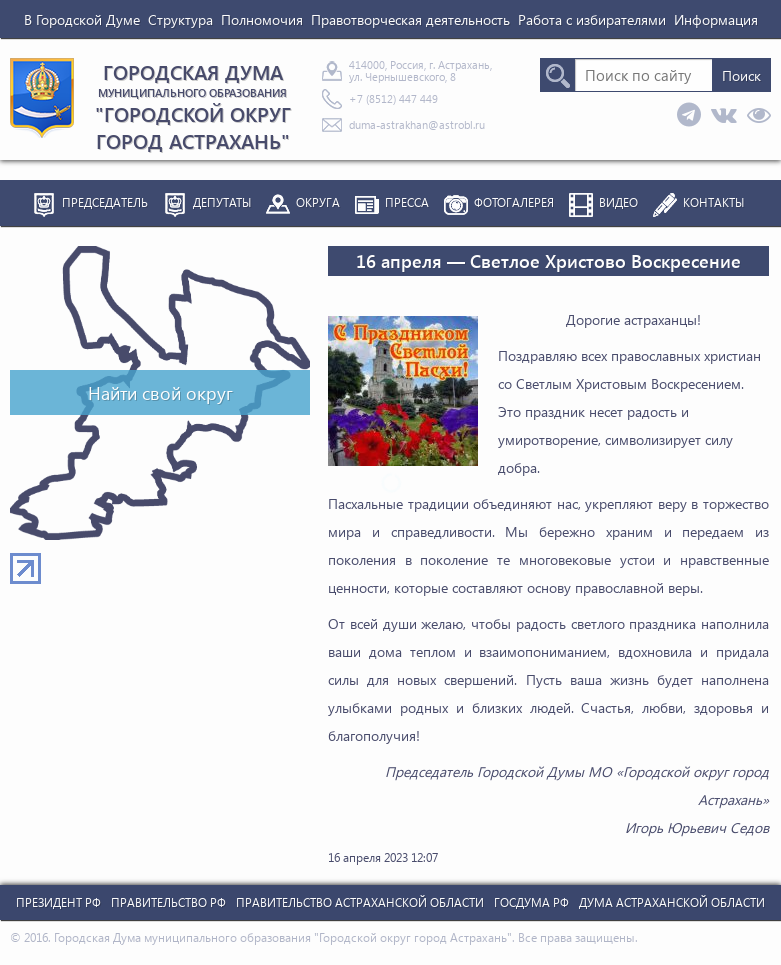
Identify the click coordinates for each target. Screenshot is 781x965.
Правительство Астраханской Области (360, 902)
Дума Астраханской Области (672, 902)
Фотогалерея (514, 202)
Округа (318, 202)
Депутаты (222, 202)
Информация (716, 19)
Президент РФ (58, 902)
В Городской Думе (82, 19)
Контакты (713, 202)
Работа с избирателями (592, 19)
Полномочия (262, 19)
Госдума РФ (531, 902)
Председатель (105, 202)
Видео (618, 202)
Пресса (407, 202)
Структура (180, 19)
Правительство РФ (168, 902)
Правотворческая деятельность (410, 19)
